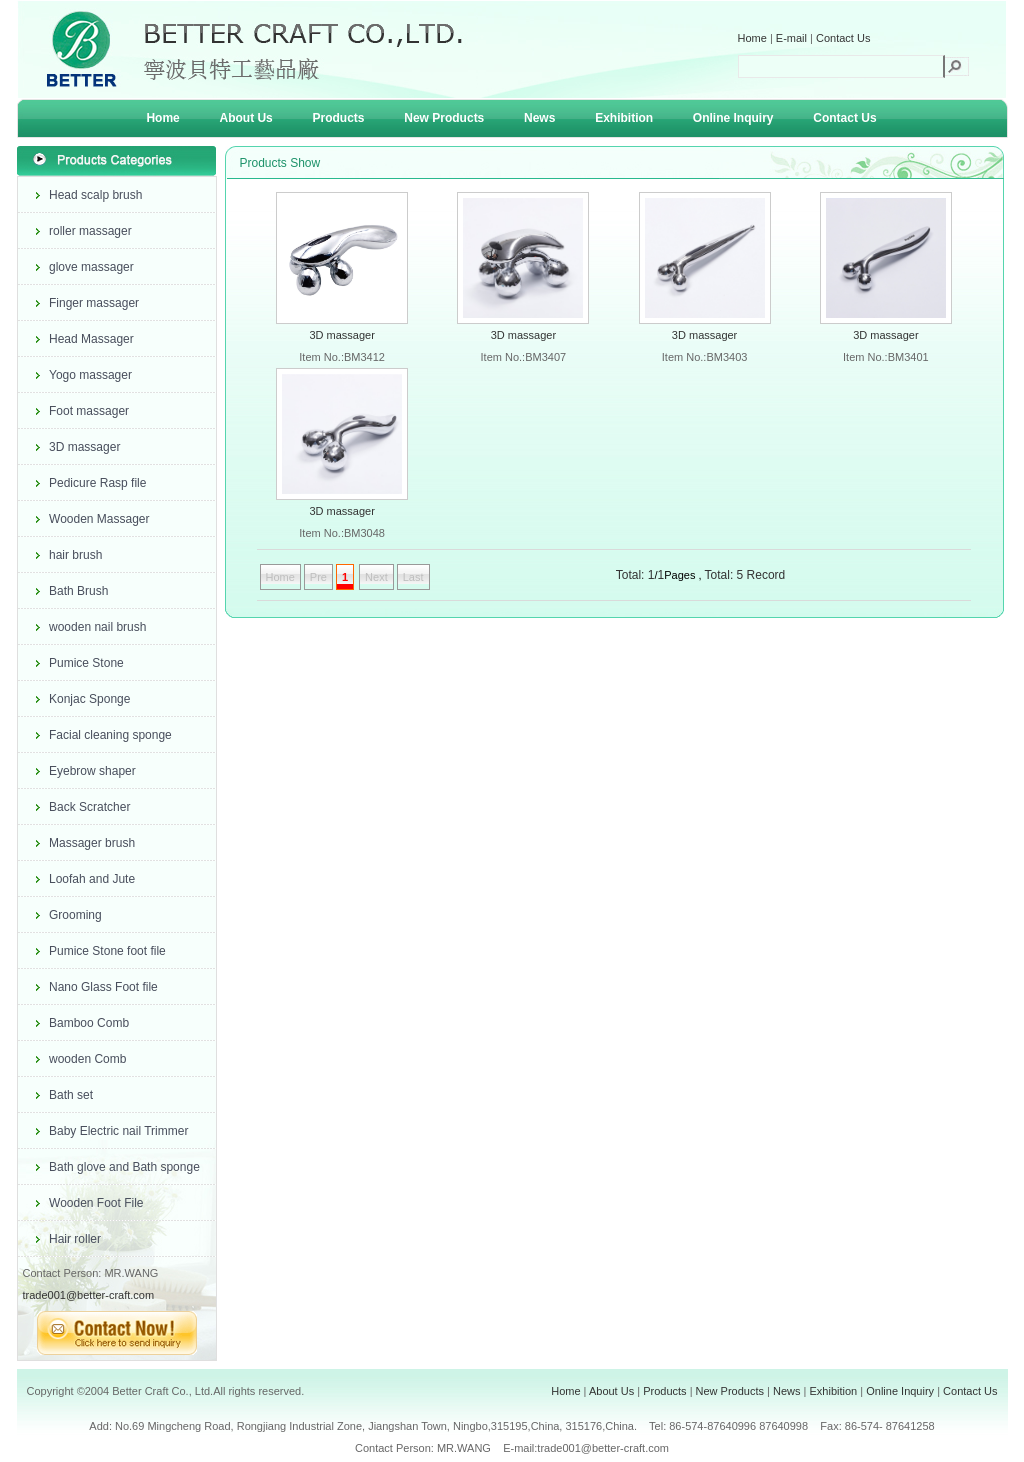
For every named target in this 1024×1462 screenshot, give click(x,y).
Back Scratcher (89, 807)
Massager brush (92, 843)
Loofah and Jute (92, 879)
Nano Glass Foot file (103, 987)
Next (376, 577)
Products (339, 118)
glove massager (91, 267)
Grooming (75, 915)
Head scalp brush (95, 195)
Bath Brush (78, 591)
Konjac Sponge (89, 699)
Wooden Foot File (96, 1203)
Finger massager (94, 303)
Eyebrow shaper (92, 771)
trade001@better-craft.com (89, 1295)
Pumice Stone (86, 663)
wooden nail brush (97, 627)
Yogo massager (90, 375)
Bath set (71, 1095)
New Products (444, 118)
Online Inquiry (733, 118)
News (539, 118)
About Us (245, 118)
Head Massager (91, 339)
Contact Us (843, 38)
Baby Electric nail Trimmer (118, 1131)
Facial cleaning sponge (110, 735)
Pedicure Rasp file (97, 483)
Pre (318, 577)
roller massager (90, 231)
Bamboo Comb (89, 1023)
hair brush (75, 555)
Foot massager (89, 411)
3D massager (84, 447)
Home (752, 38)
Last (413, 577)
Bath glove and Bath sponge (124, 1167)
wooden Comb (87, 1059)
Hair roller (75, 1239)
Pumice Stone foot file (107, 951)
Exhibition (624, 118)
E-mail (791, 38)
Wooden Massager (99, 519)
